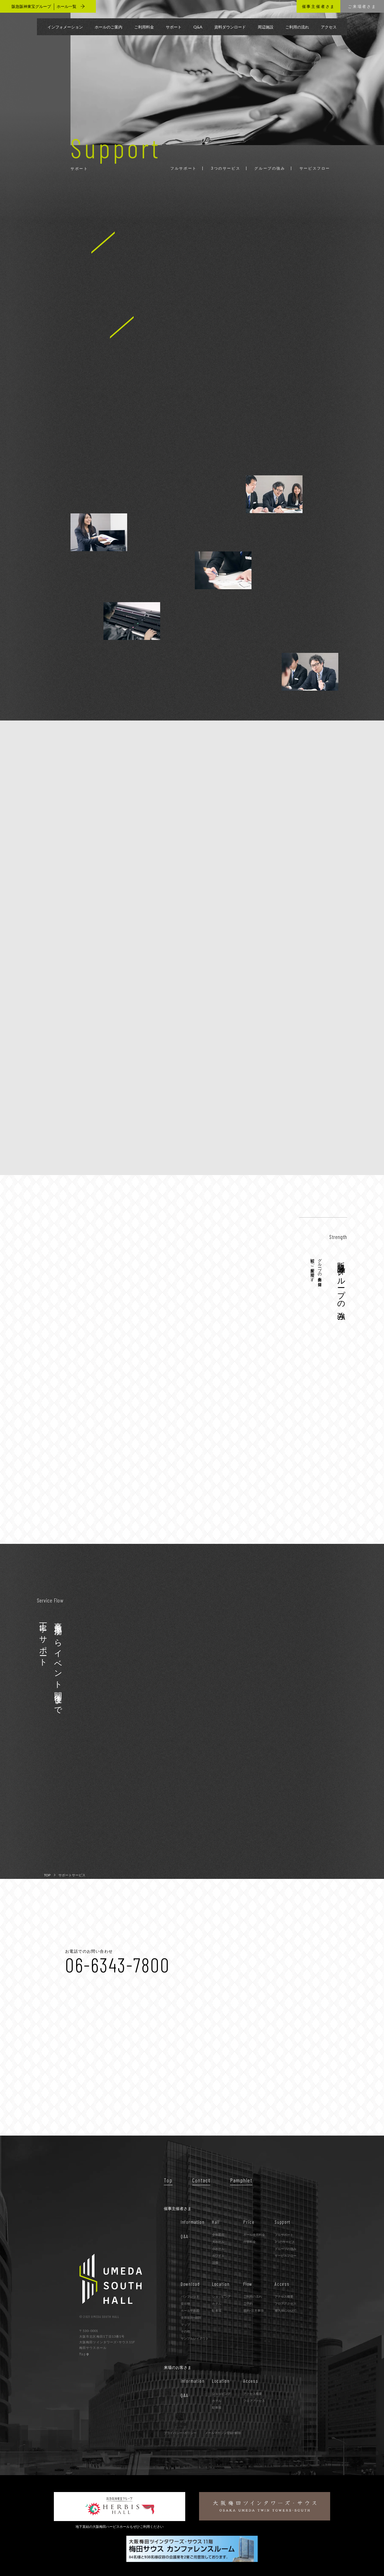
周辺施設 (265, 27)
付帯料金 (249, 2241)
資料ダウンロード (230, 27)
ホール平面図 (190, 2310)
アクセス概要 (284, 2296)
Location (221, 2284)
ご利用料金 (144, 27)
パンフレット (190, 2296)
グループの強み (285, 2248)
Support (282, 2222)
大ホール (218, 2241)
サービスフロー (285, 2255)
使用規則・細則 (191, 2317)
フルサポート (284, 2234)
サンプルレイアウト (195, 2338)
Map (84, 2353)
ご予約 (248, 2303)
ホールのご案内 (108, 27)
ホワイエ (218, 2255)
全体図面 (218, 2234)
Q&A (197, 27)
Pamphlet (241, 2180)
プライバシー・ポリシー (180, 2432)
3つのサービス (285, 2241)
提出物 (185, 2303)
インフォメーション (65, 27)
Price (249, 2222)
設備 (215, 2262)
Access (282, 2284)
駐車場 (216, 2310)
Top (168, 2180)
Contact (201, 2180)
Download (190, 2284)
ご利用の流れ (297, 27)
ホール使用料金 (254, 2234)
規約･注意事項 (253, 2310)
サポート (174, 27)
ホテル (216, 2303)
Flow (247, 2284)
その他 (185, 2331)
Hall (216, 2222)
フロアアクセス (285, 2303)
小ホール (218, 2248)
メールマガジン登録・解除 (223, 2432)
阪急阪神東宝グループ (48, 6)
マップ (185, 2324)
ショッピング (221, 2296)
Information (193, 2222)
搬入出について (285, 2310)
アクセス (329, 27)
